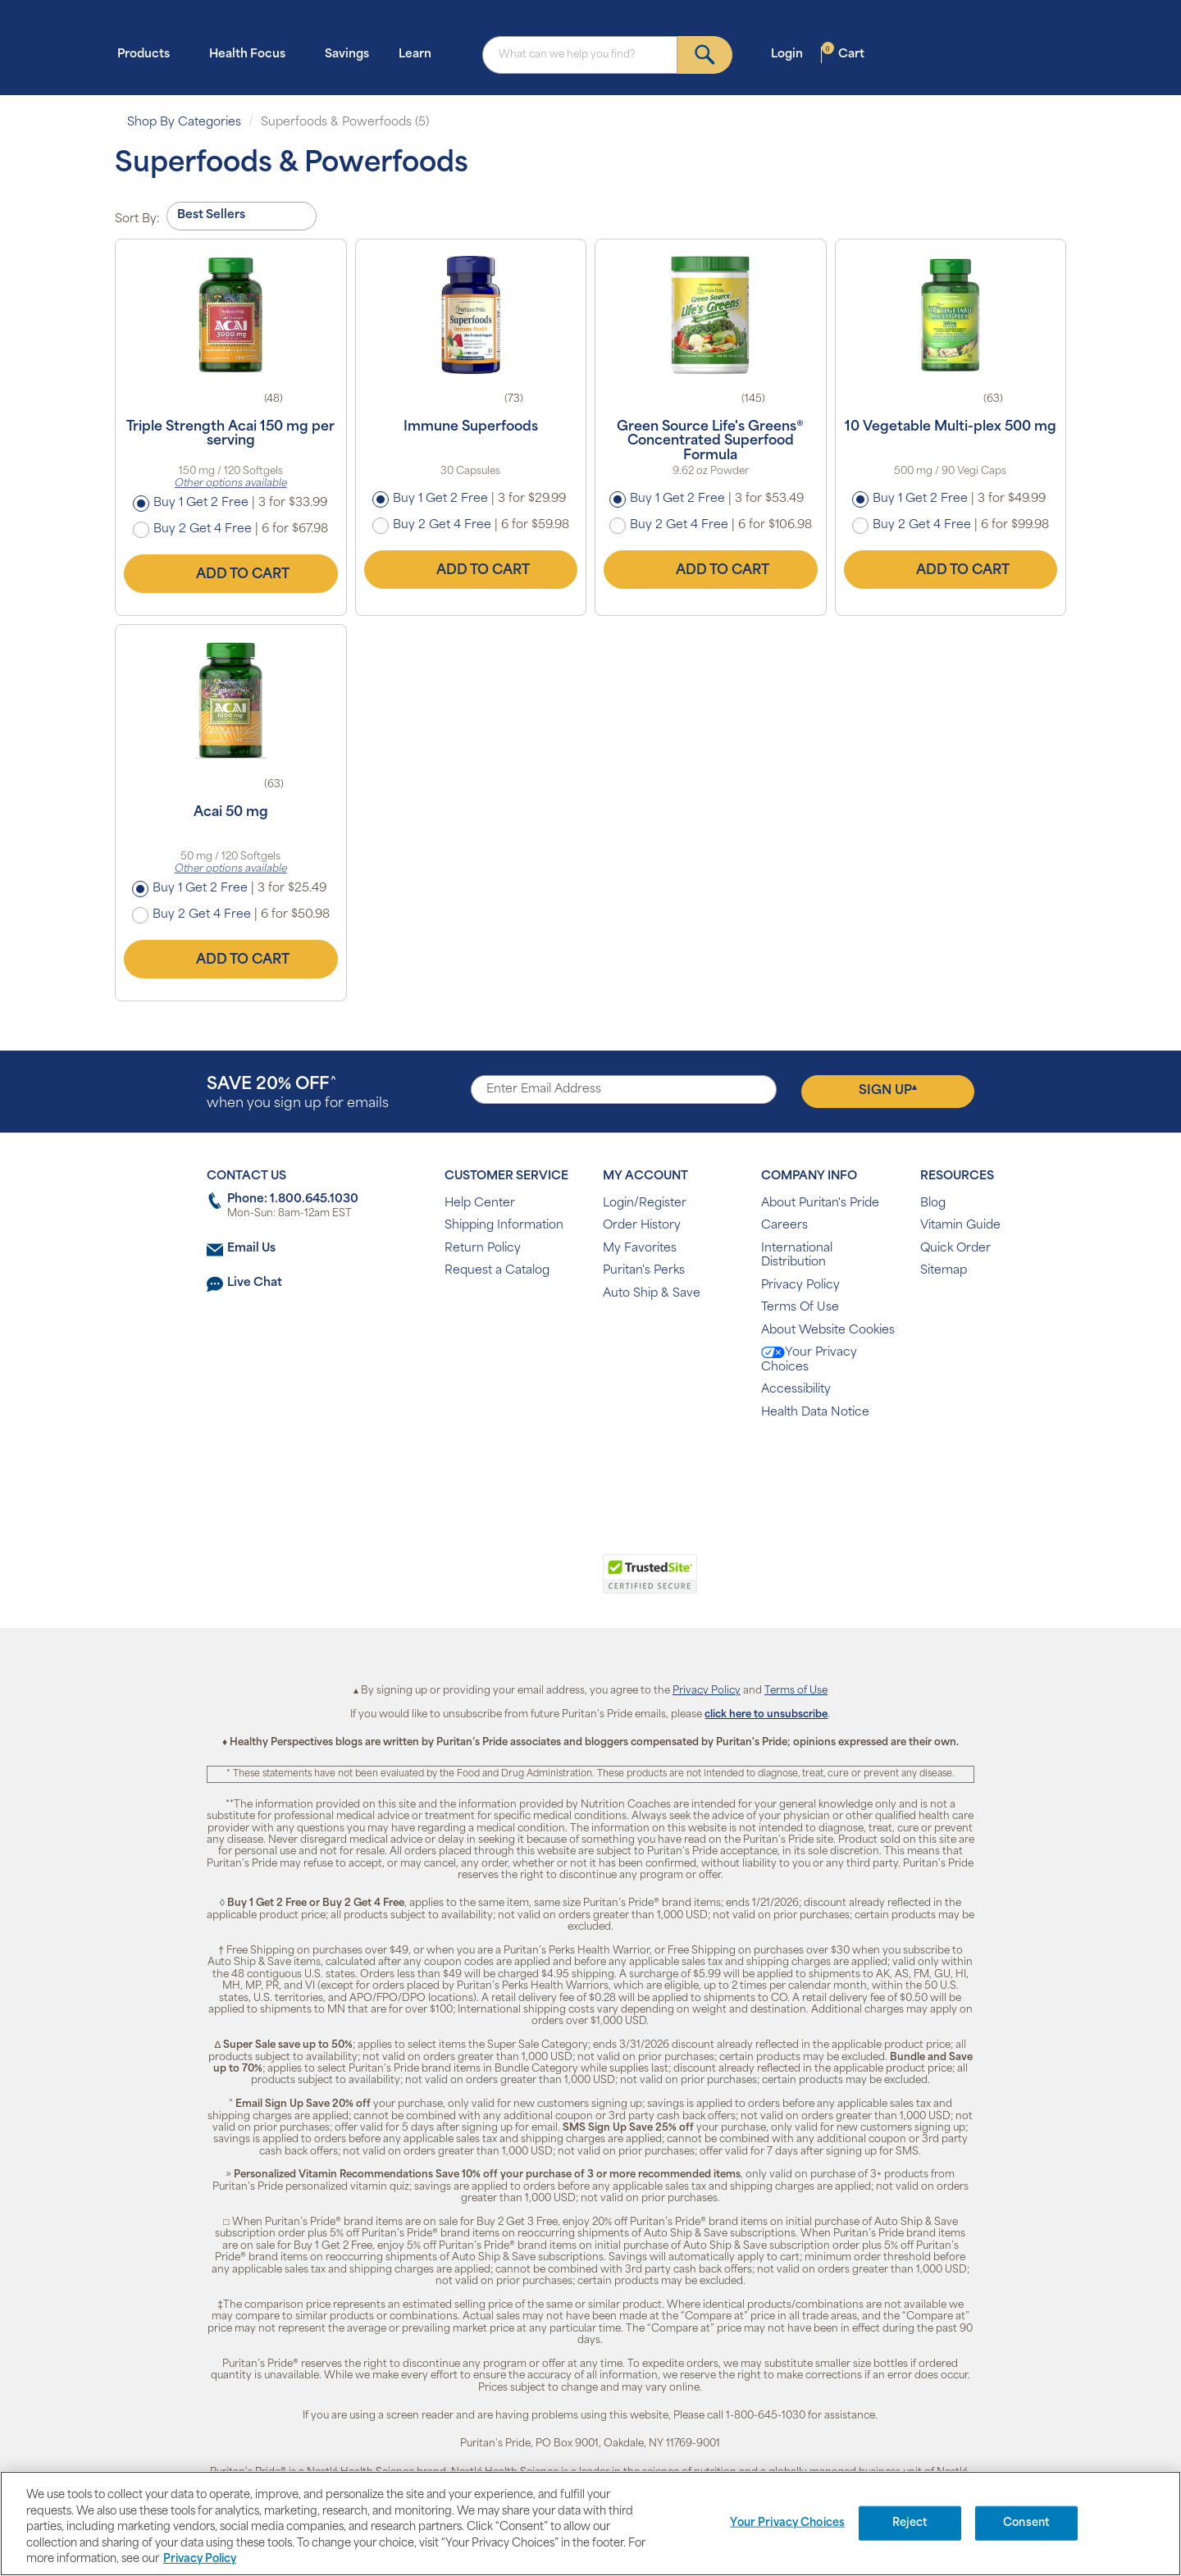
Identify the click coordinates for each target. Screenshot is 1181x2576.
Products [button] (148, 54)
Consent (1026, 2523)
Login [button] (792, 54)
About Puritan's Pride (820, 1203)
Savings (347, 54)
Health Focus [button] (252, 54)
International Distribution (796, 1256)
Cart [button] (843, 54)
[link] (523, 1583)
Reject (910, 2523)
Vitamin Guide (960, 1226)
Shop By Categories (184, 122)
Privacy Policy (800, 1285)
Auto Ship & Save (651, 1294)
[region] (590, 2523)
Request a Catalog (497, 1271)
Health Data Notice (815, 1413)
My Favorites (640, 1248)
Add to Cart (230, 574)
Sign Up (888, 1090)
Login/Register (644, 1203)
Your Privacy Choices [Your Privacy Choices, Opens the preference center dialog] (787, 2523)
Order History (642, 1226)
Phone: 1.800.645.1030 (292, 1199)
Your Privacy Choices (809, 1360)
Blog (933, 1203)
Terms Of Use (800, 1308)
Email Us (251, 1248)
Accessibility (796, 1390)
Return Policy (483, 1248)
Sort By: (137, 219)
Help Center (480, 1203)
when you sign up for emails (298, 1093)
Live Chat (254, 1283)
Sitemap (943, 1271)
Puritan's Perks (644, 1271)
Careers (784, 1226)
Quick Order (955, 1248)
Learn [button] (420, 54)
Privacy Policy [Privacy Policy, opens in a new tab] (199, 2559)
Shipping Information (504, 1226)
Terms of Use (796, 1691)
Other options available (231, 484)
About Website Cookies (828, 1330)
